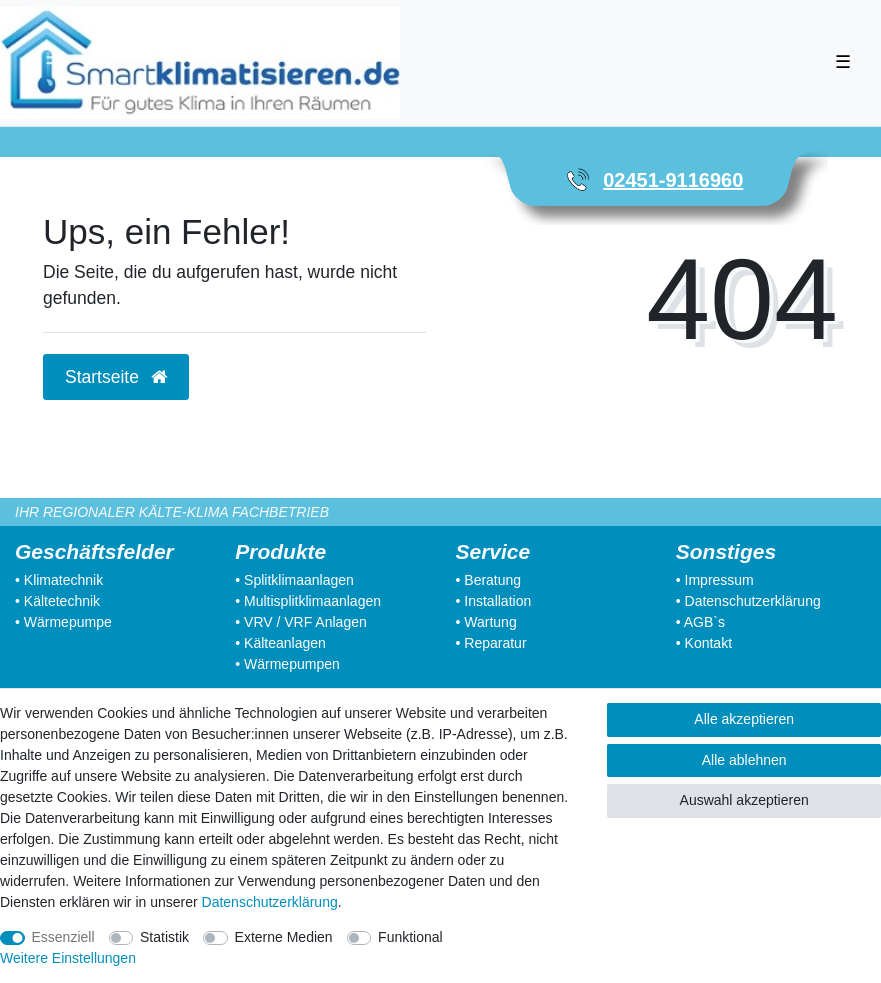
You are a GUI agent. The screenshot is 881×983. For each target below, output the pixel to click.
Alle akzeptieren (744, 719)
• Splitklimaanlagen (294, 580)
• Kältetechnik (57, 601)
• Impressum (715, 580)
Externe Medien (284, 937)
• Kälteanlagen (280, 643)
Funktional (410, 937)
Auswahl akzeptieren (744, 800)
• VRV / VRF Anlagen (301, 622)
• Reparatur (491, 643)
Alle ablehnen (744, 760)
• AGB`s (700, 622)
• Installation (494, 601)
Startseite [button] (116, 377)
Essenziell (63, 937)
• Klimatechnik (59, 580)
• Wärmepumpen (287, 664)
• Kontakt (704, 643)
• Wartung (486, 622)
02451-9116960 (673, 180)
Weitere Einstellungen (68, 958)
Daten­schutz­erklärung (270, 902)
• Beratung (489, 580)
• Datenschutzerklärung (748, 601)
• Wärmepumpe (63, 622)
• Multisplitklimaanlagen (308, 601)
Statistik (164, 937)
